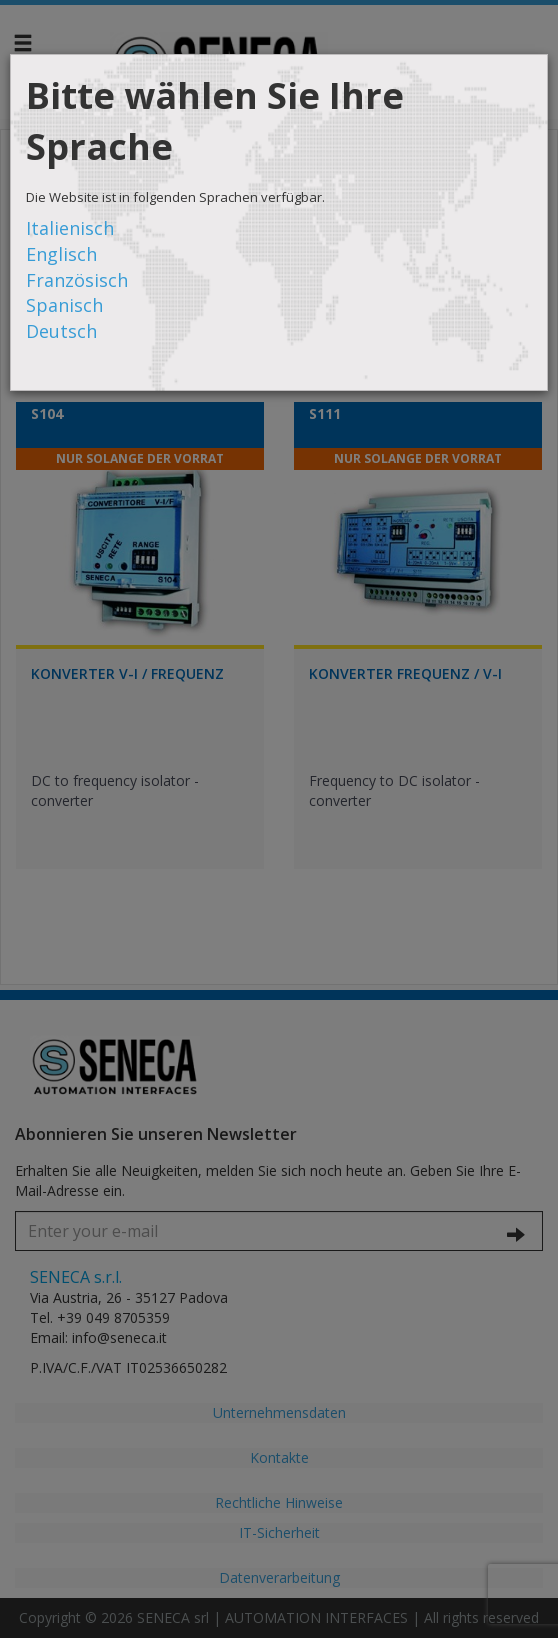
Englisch (61, 254)
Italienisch (70, 228)
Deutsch (61, 331)
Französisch (77, 280)
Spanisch (64, 305)
